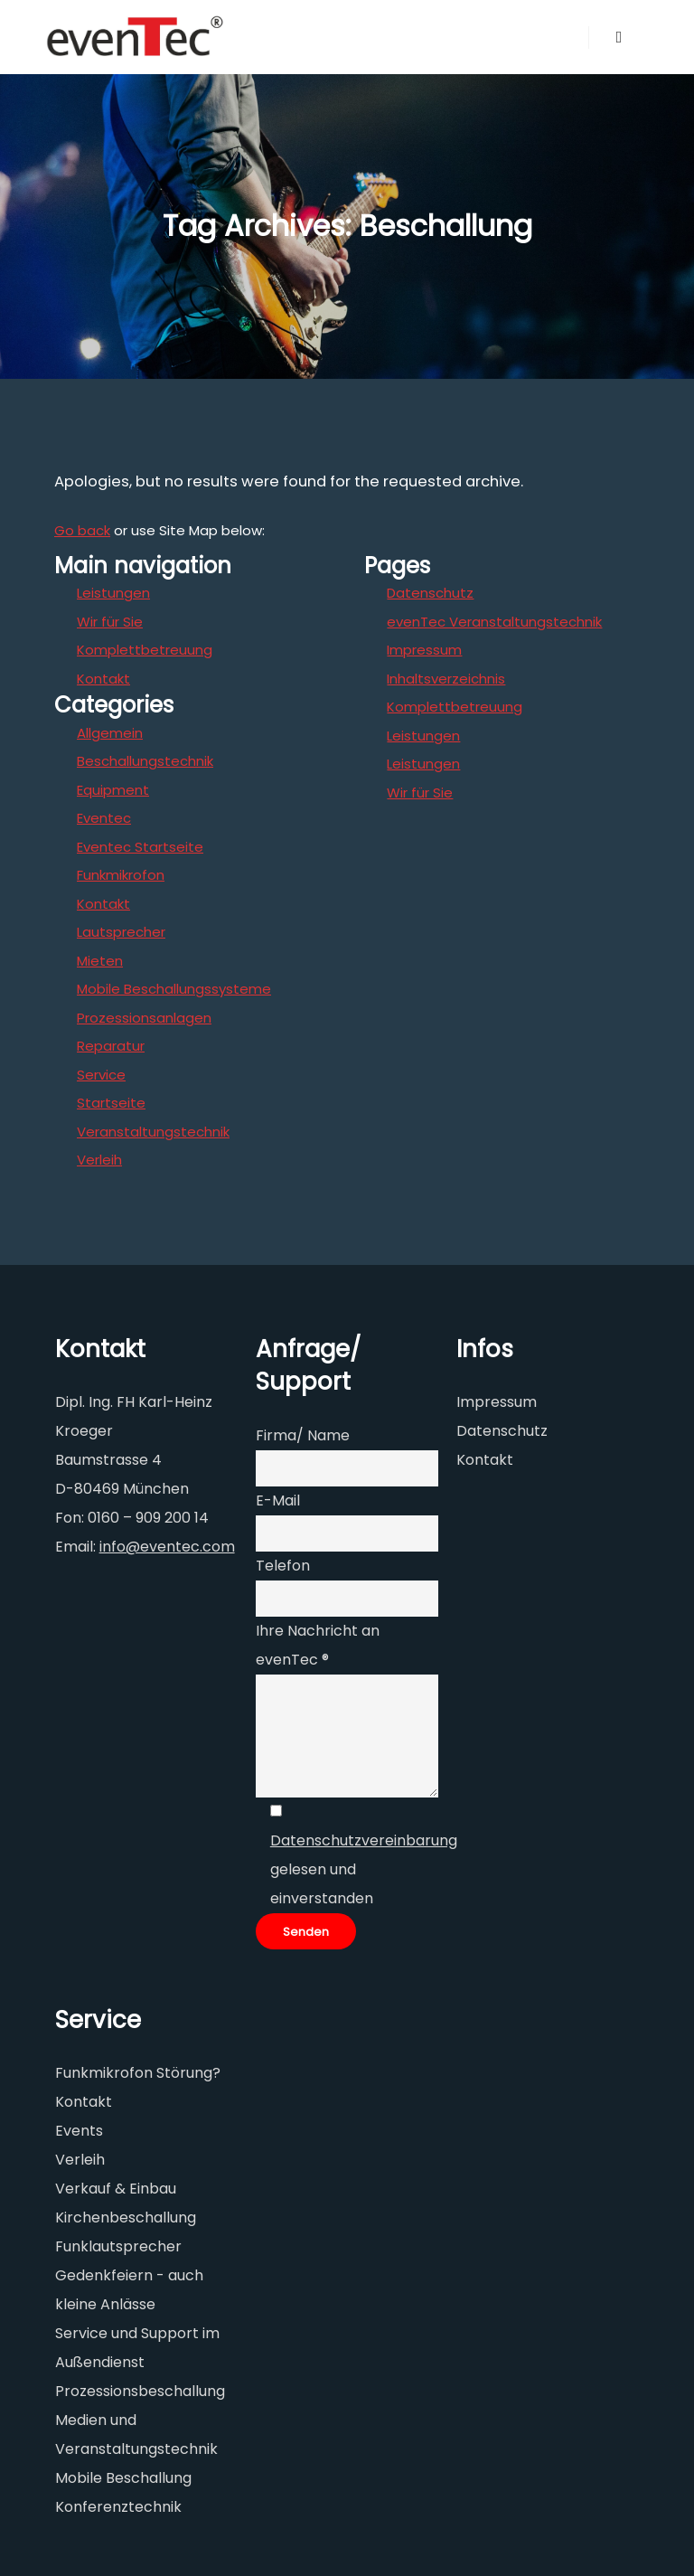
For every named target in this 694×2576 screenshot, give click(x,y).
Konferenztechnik (118, 2506)
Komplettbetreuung (144, 649)
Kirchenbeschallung (125, 2217)
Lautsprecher (121, 931)
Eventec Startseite (140, 846)
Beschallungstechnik (145, 760)
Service (101, 1074)
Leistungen (113, 592)
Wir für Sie (110, 621)
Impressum (424, 649)
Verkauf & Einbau (115, 2188)
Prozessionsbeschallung (140, 2391)
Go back (82, 530)
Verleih (99, 1159)
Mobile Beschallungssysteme (174, 988)
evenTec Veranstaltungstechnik (494, 621)
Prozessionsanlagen (144, 1017)
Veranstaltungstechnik (153, 1131)
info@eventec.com (167, 1546)
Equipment (113, 789)
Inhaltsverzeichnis (446, 678)
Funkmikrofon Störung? (137, 2072)
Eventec (104, 817)
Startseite (111, 1102)
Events (79, 2130)
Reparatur (111, 1045)
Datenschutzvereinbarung (363, 1840)
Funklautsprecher (118, 2246)
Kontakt (103, 678)
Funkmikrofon (120, 874)
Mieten (100, 960)
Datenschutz (430, 592)
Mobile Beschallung (123, 2477)
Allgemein (110, 732)
